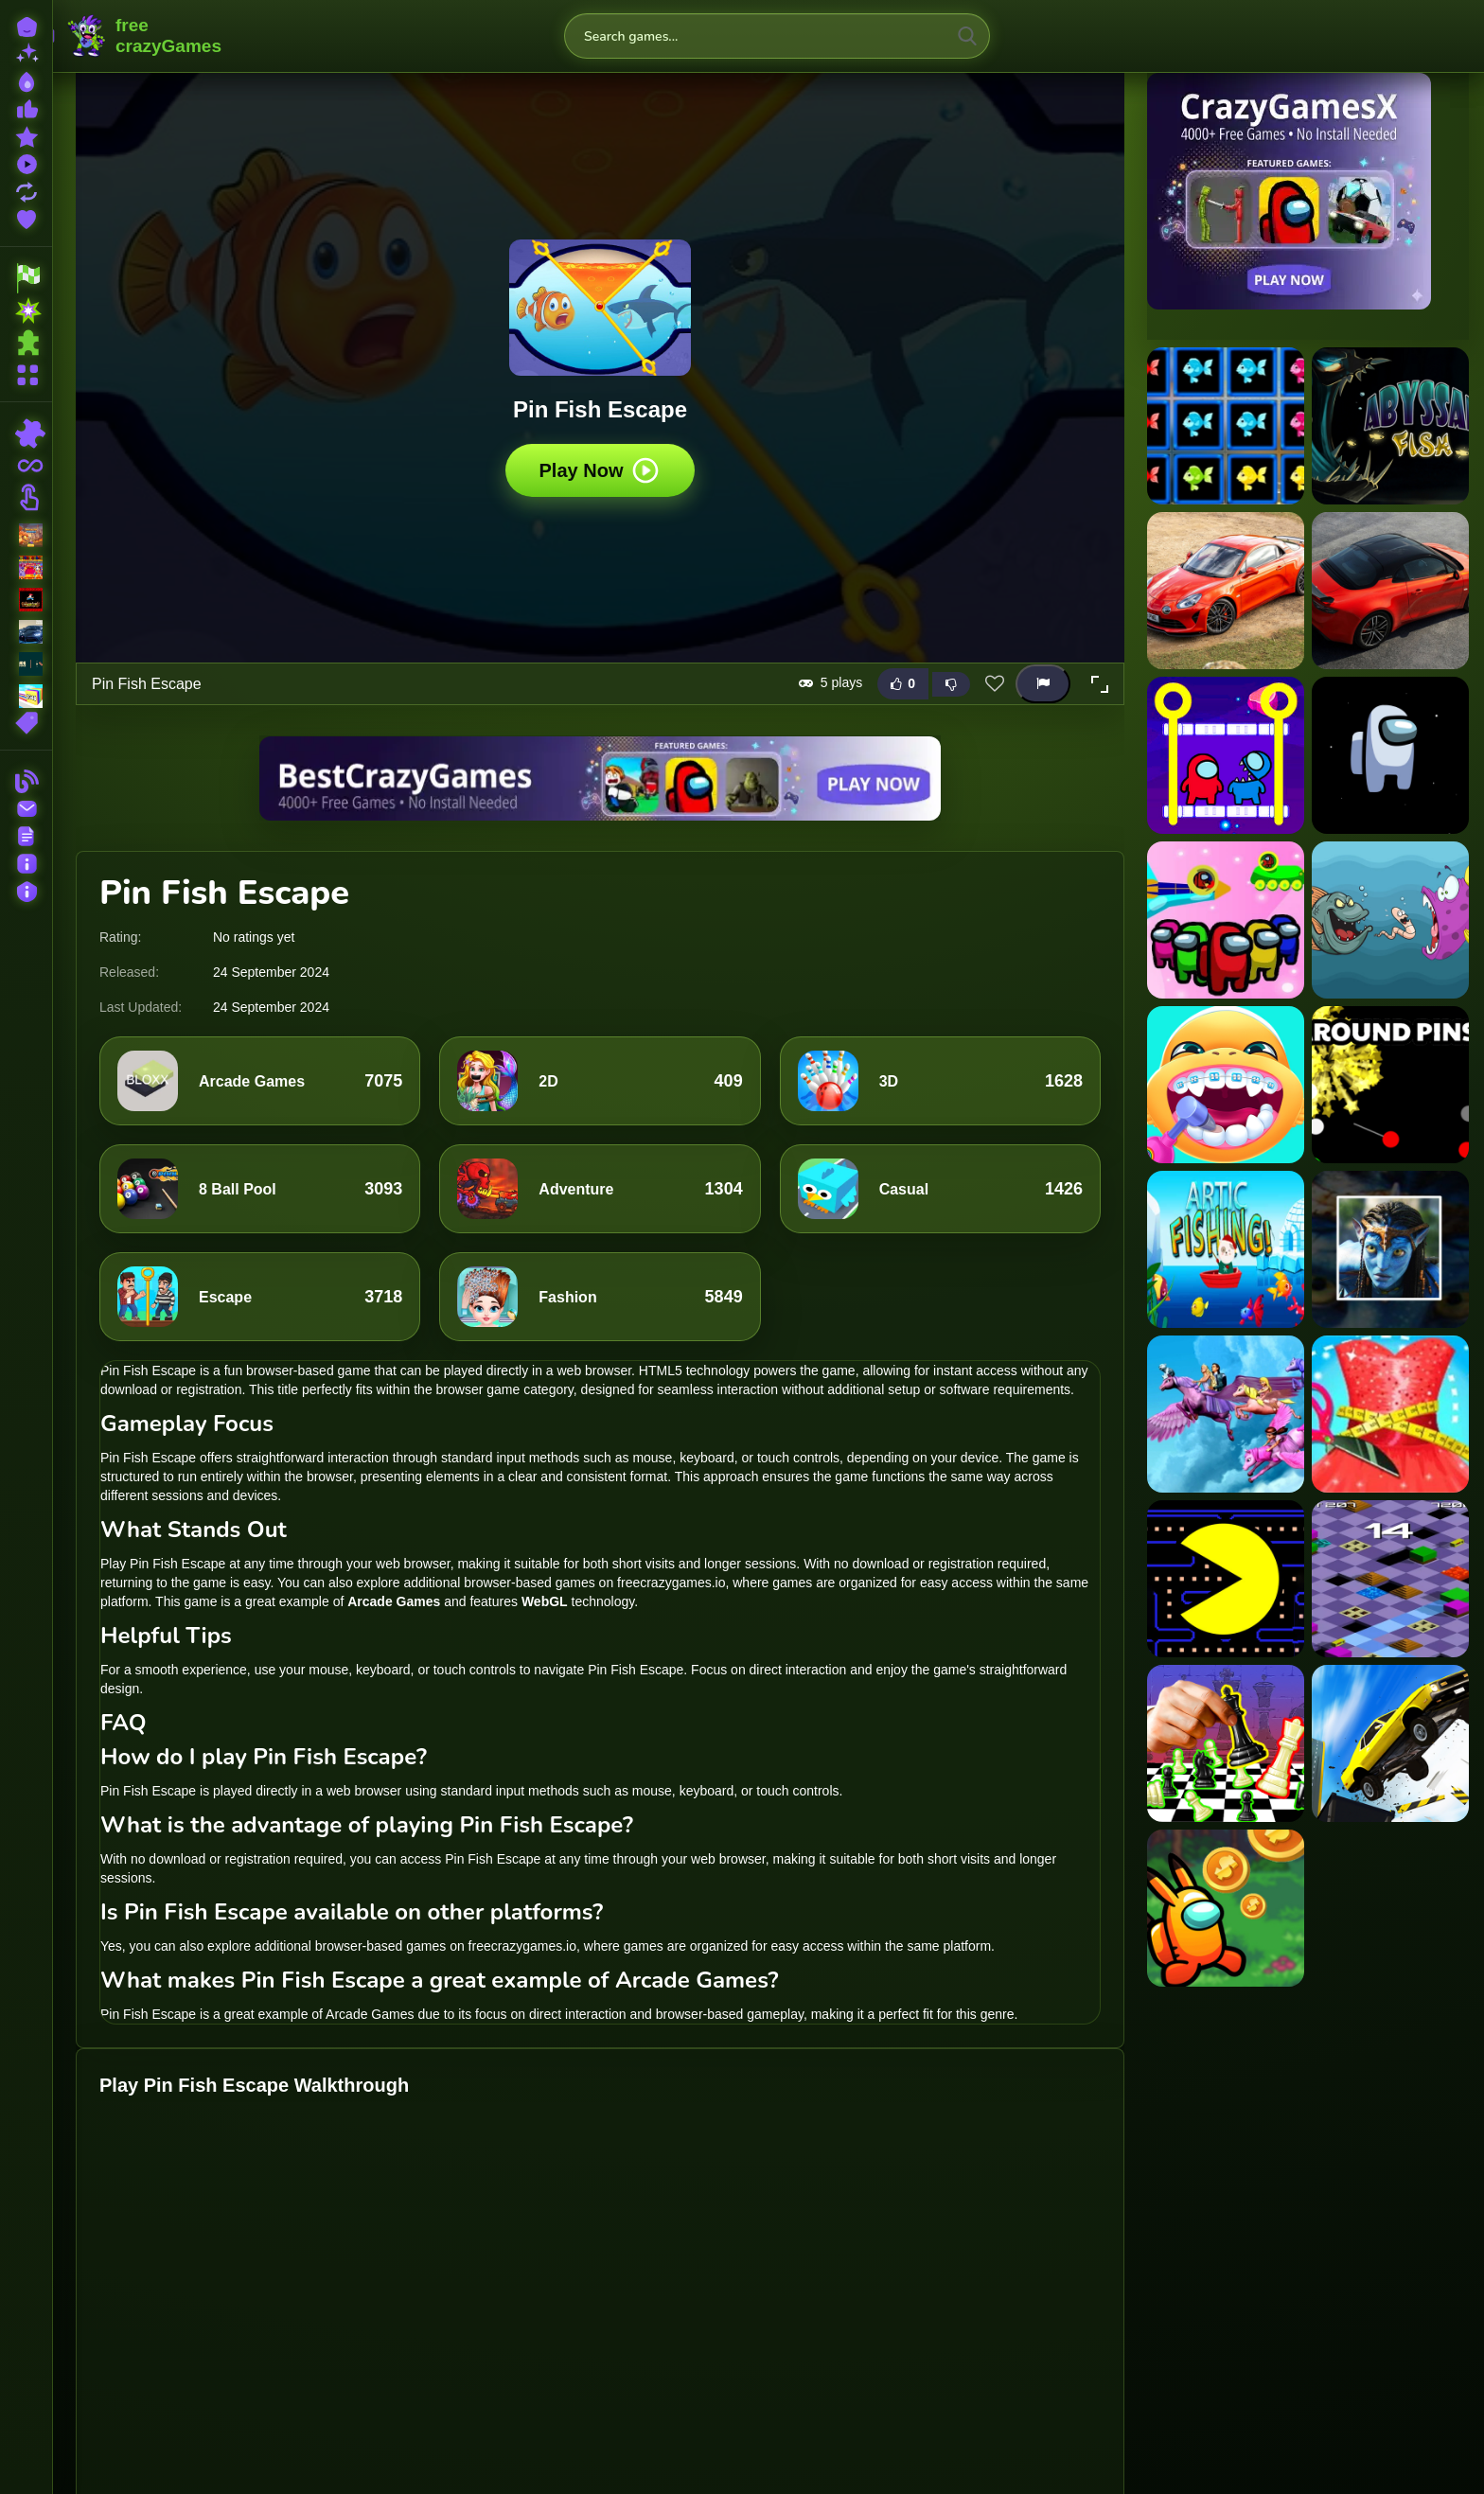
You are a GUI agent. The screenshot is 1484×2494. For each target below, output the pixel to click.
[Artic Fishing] (1225, 1249)
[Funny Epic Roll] (1390, 1578)
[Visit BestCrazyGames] (600, 778)
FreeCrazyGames (144, 36)
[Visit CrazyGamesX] (1308, 191)
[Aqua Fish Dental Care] (1225, 1084)
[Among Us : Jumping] (1390, 755)
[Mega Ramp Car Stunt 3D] (1390, 1743)
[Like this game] (902, 683)
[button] (1099, 684)
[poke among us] (1225, 1908)
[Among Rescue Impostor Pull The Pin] (1225, 755)
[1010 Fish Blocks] (1225, 425)
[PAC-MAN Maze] (1225, 1578)
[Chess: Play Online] (1225, 1743)
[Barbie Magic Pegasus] (1225, 1414)
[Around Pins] (1390, 1084)
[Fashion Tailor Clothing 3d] (1390, 1414)
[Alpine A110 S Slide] (1390, 590)
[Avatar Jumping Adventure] (1390, 1249)
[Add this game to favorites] (995, 684)
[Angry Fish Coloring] (1390, 920)
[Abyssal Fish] (1390, 425)
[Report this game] (1043, 683)
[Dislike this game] (951, 684)
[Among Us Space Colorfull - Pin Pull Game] (1225, 920)
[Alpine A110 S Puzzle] (1225, 590)
